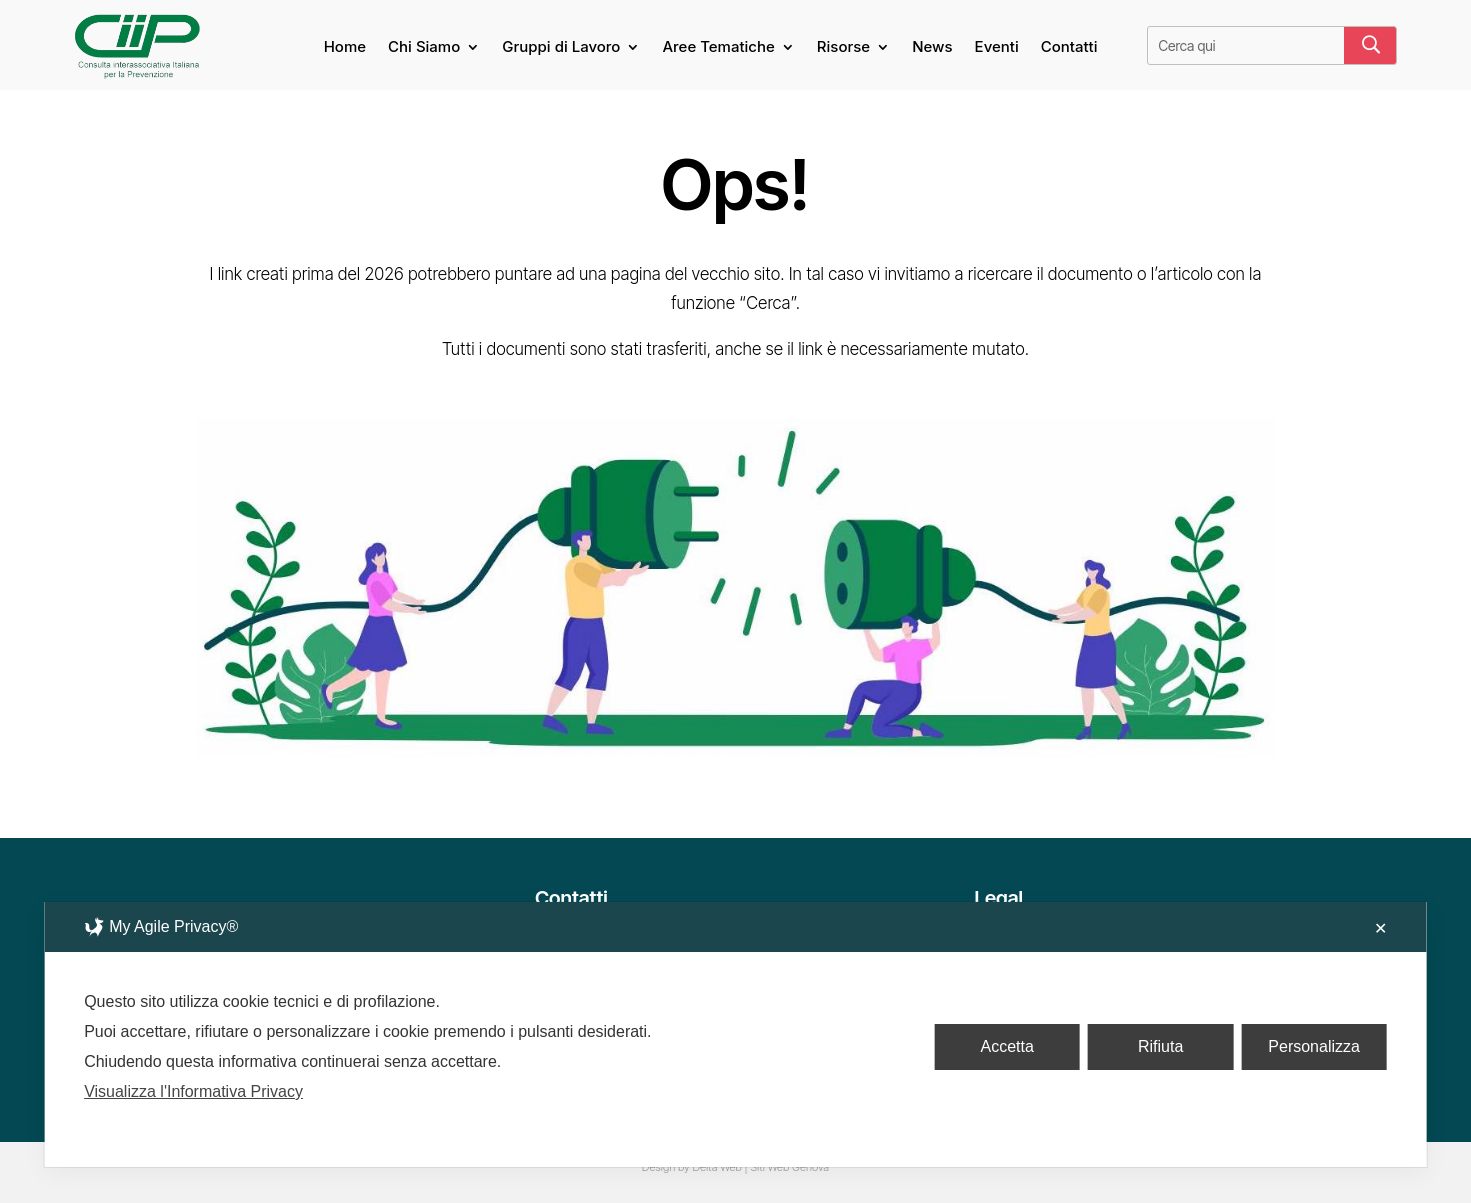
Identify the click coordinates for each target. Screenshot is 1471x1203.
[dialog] (735, 1034)
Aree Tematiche (718, 48)
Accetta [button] (1006, 1046)
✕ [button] (1380, 928)
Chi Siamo (424, 48)
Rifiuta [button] (1160, 1046)
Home (345, 48)
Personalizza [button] (1314, 1046)
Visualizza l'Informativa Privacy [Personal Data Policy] (193, 1091)
